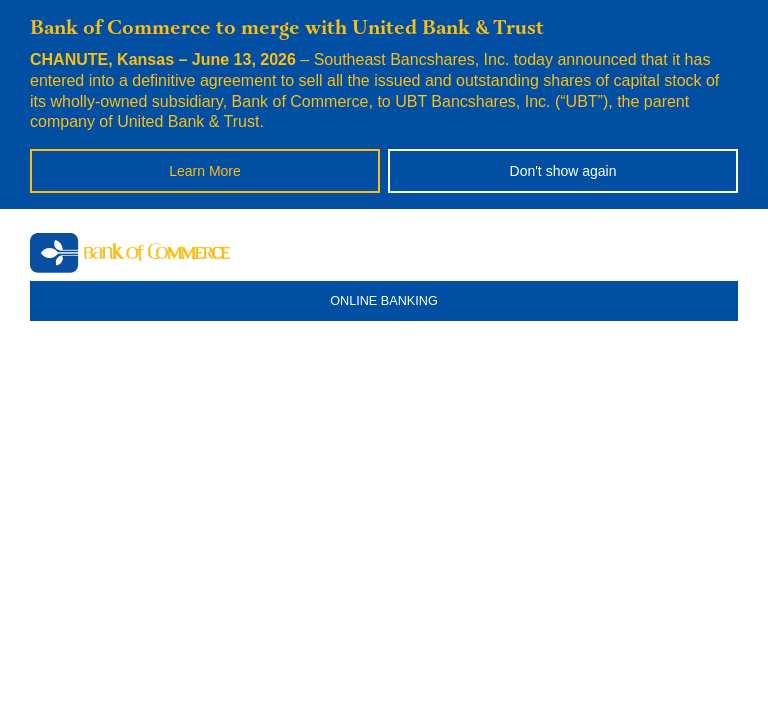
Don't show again (563, 171)
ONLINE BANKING (384, 301)
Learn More (205, 171)
